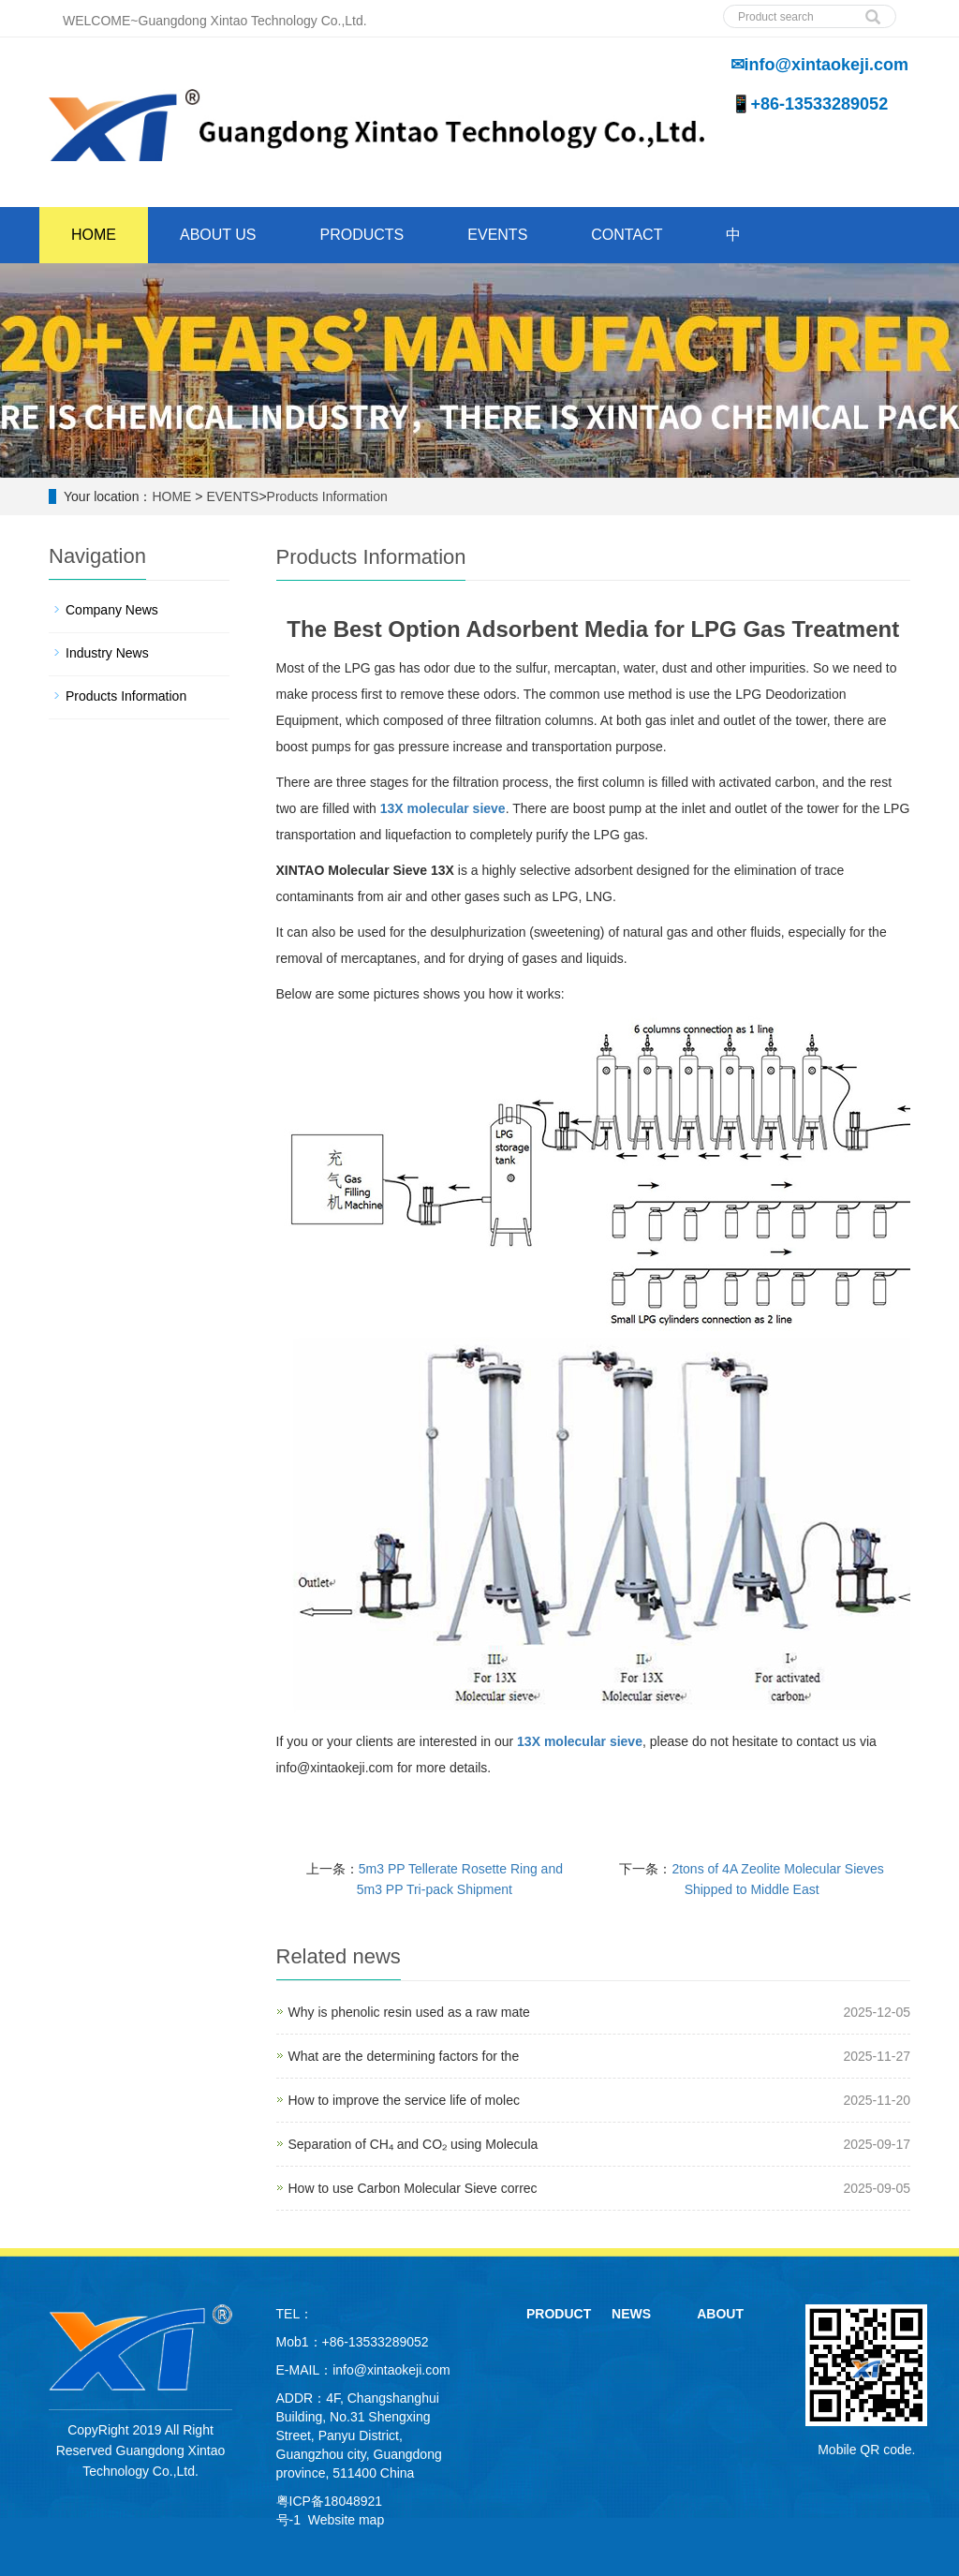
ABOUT (720, 2313)
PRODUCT (558, 2313)
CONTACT (626, 235)
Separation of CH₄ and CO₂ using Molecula (413, 2144)
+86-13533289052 (375, 2341)
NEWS (631, 2313)
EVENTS (497, 235)
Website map (346, 2519)
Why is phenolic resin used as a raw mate (409, 2012)
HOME (93, 235)
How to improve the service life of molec (404, 2100)
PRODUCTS (362, 235)
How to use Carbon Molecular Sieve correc (413, 2188)
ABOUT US (218, 235)
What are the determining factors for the (404, 2056)
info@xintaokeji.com (391, 2369)
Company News (112, 609)
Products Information (327, 496)
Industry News (107, 652)
